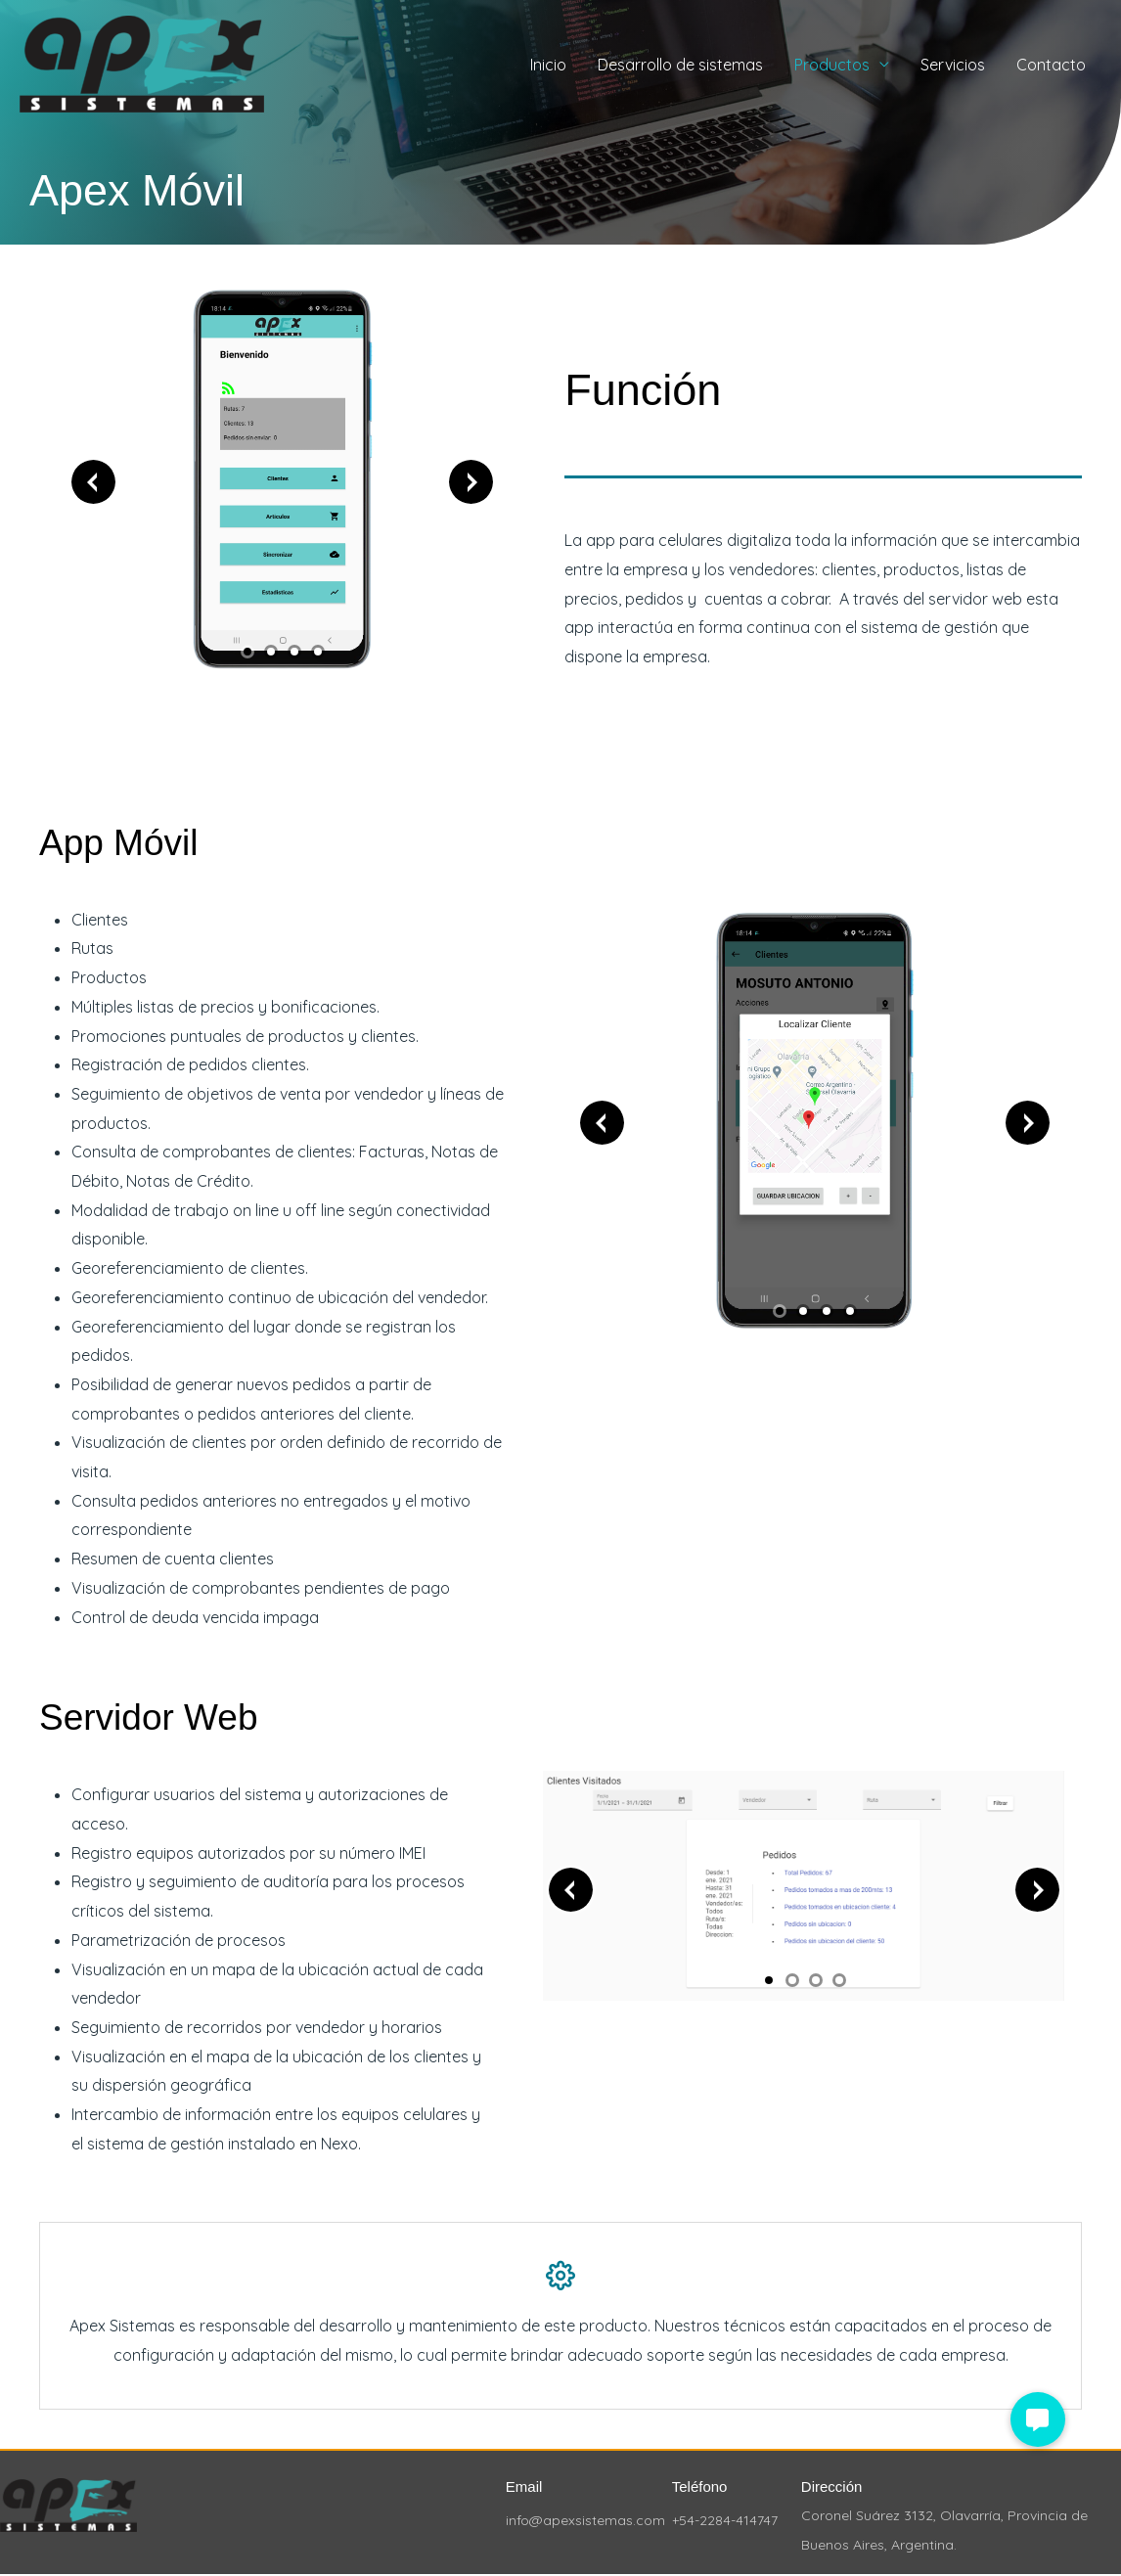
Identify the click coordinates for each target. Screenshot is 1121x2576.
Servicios (952, 64)
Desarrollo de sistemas (680, 64)
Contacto (1051, 64)
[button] (1037, 2419)
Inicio (548, 64)
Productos (832, 64)
